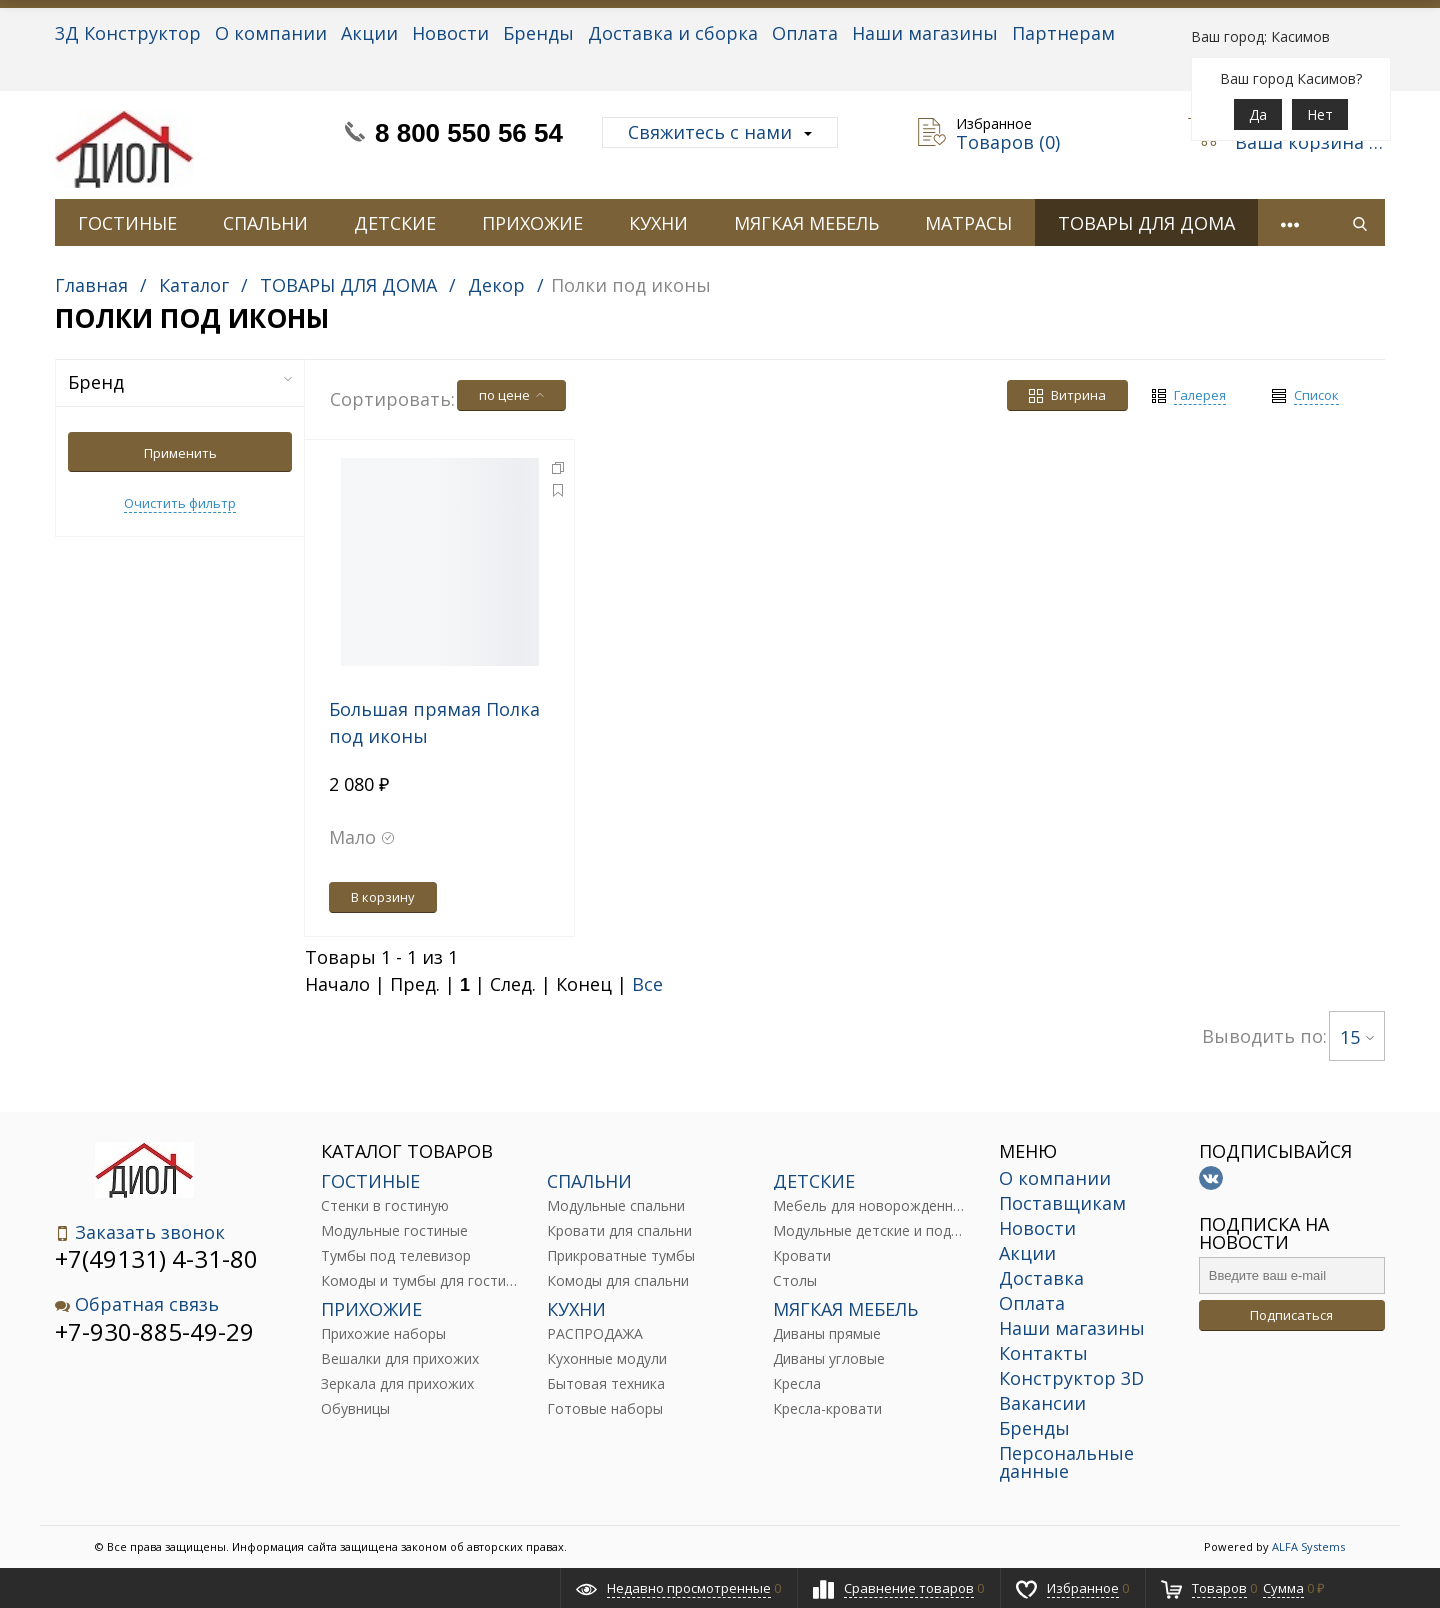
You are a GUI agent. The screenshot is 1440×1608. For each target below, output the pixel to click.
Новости (450, 33)
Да (1258, 114)
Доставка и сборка (673, 33)
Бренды (538, 33)
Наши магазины (925, 33)
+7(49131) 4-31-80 (156, 1258)
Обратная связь (137, 1304)
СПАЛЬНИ (265, 223)
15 (1357, 1037)
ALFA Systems (1308, 1546)
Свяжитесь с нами (720, 132)
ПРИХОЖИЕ (532, 223)
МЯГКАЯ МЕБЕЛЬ (806, 223)
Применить (180, 453)
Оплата (805, 33)
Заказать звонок (140, 1232)
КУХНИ (658, 223)
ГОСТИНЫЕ (127, 223)
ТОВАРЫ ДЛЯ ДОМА (1146, 223)
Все (647, 984)
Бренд (180, 382)
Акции (369, 33)
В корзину (383, 897)
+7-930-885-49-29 (154, 1331)
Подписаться (1291, 1315)
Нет (1320, 114)
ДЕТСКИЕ (395, 223)
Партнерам (1063, 33)
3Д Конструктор (128, 33)
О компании (271, 33)
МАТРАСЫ (968, 223)
